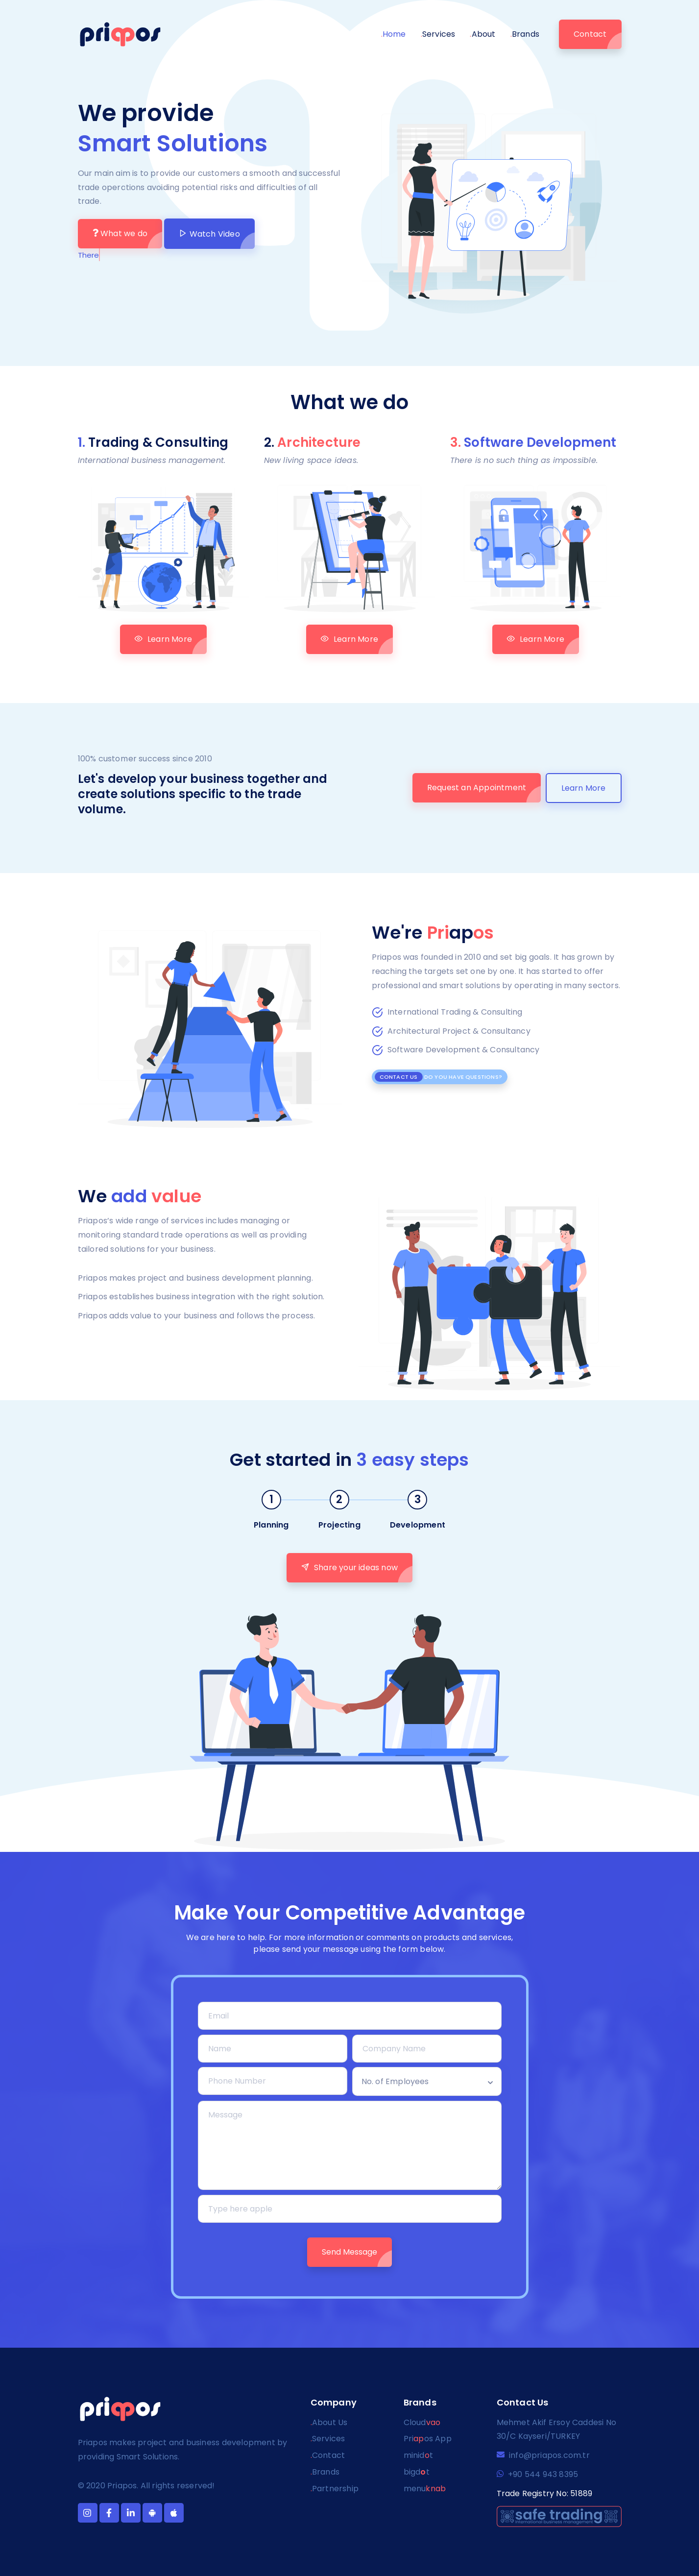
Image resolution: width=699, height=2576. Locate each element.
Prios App (428, 2438)
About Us (329, 2422)
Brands (524, 34)
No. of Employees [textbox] (395, 2081)
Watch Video (209, 234)
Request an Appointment (476, 787)
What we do (120, 233)
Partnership (335, 2488)
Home (393, 34)
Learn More (163, 639)
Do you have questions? (439, 1077)
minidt (418, 2455)
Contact (590, 34)
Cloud (422, 2422)
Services (438, 34)
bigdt (417, 2472)
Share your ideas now (349, 1567)
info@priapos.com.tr (543, 2455)
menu (425, 2488)
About (482, 34)
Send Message (349, 2252)
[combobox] (427, 2081)
